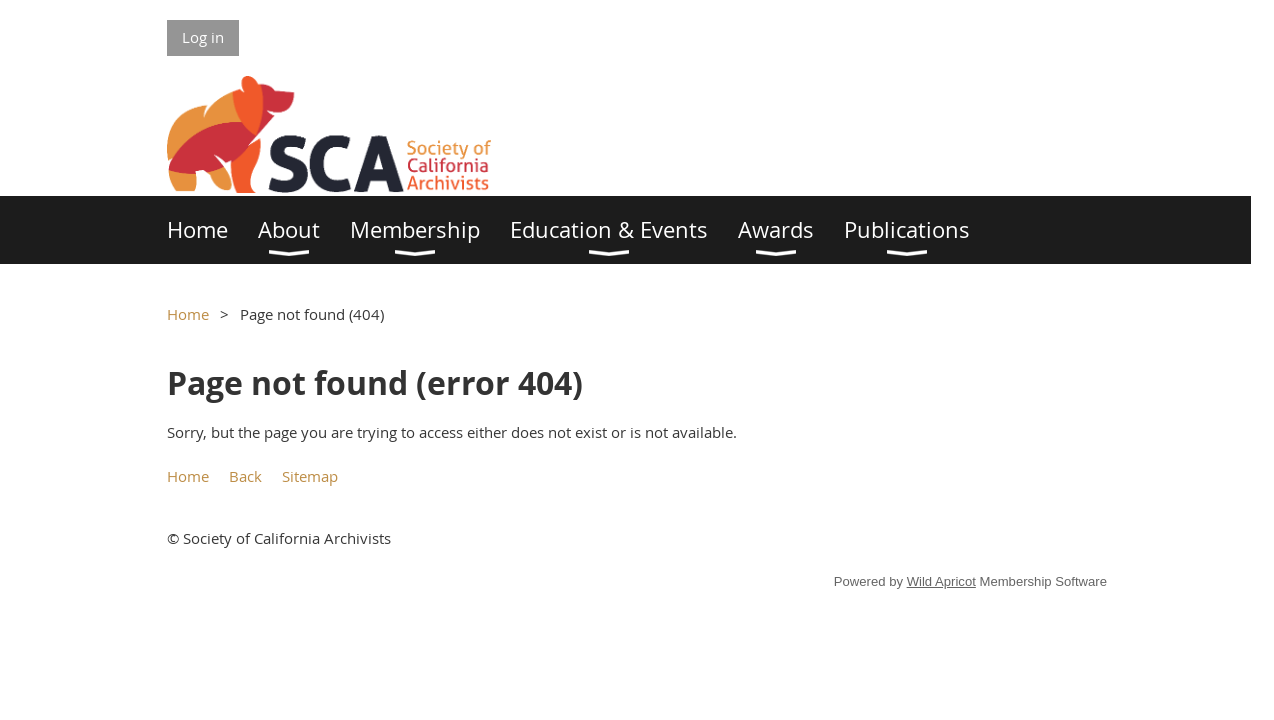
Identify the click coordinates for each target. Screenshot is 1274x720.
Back (245, 476)
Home (188, 314)
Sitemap (310, 476)
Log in (203, 37)
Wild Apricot (941, 581)
